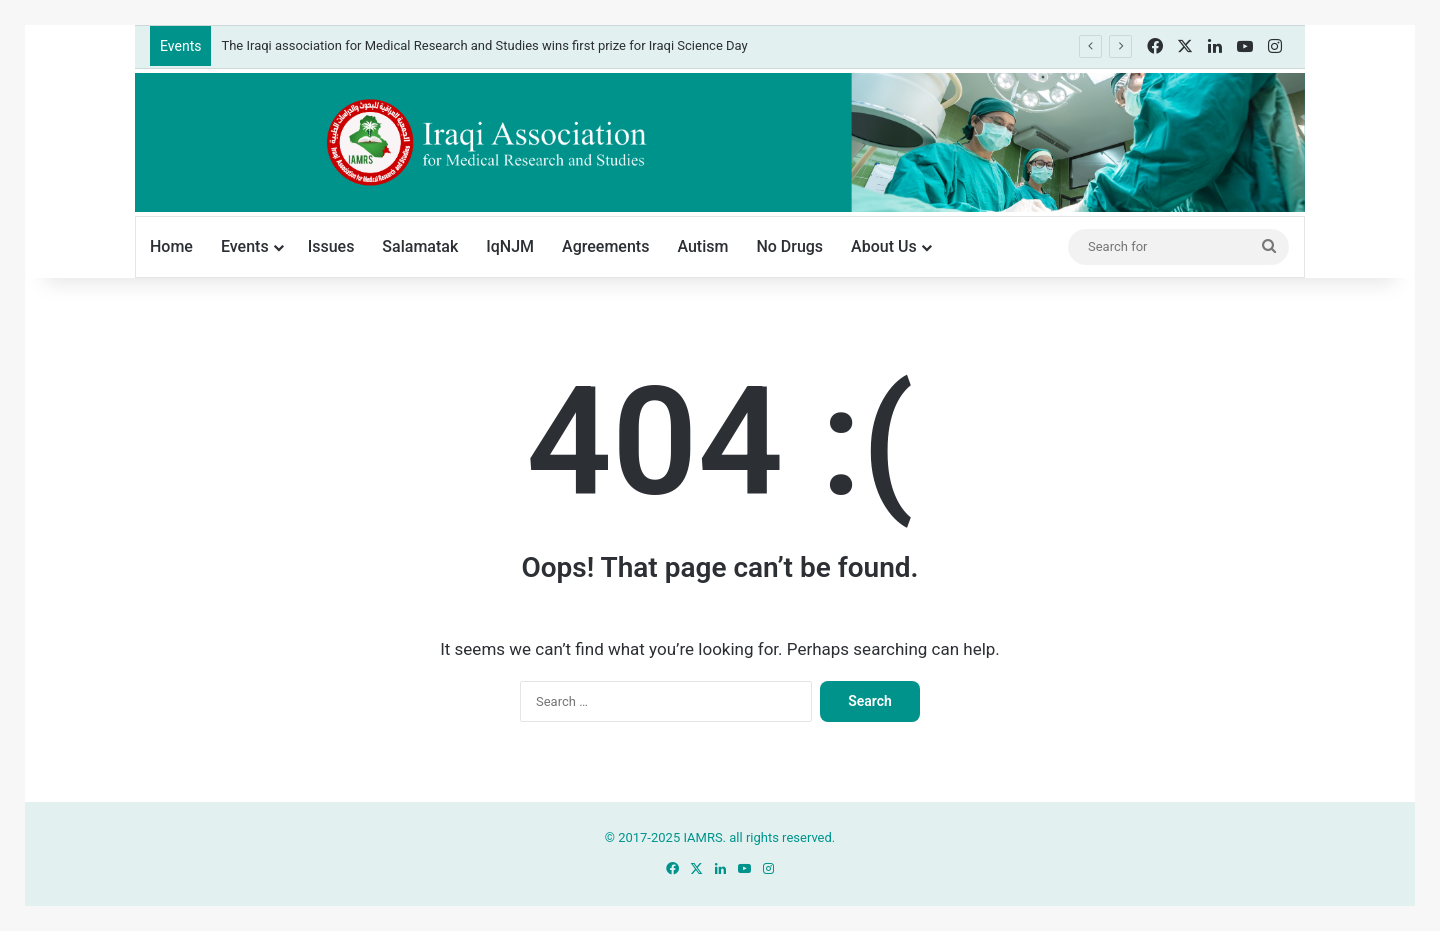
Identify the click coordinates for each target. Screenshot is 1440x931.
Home (171, 246)
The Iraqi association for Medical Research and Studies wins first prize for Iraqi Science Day (484, 45)
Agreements (605, 246)
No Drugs (789, 246)
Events (245, 246)
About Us (884, 246)
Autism (702, 246)
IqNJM (510, 246)
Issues (331, 246)
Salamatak (420, 246)
